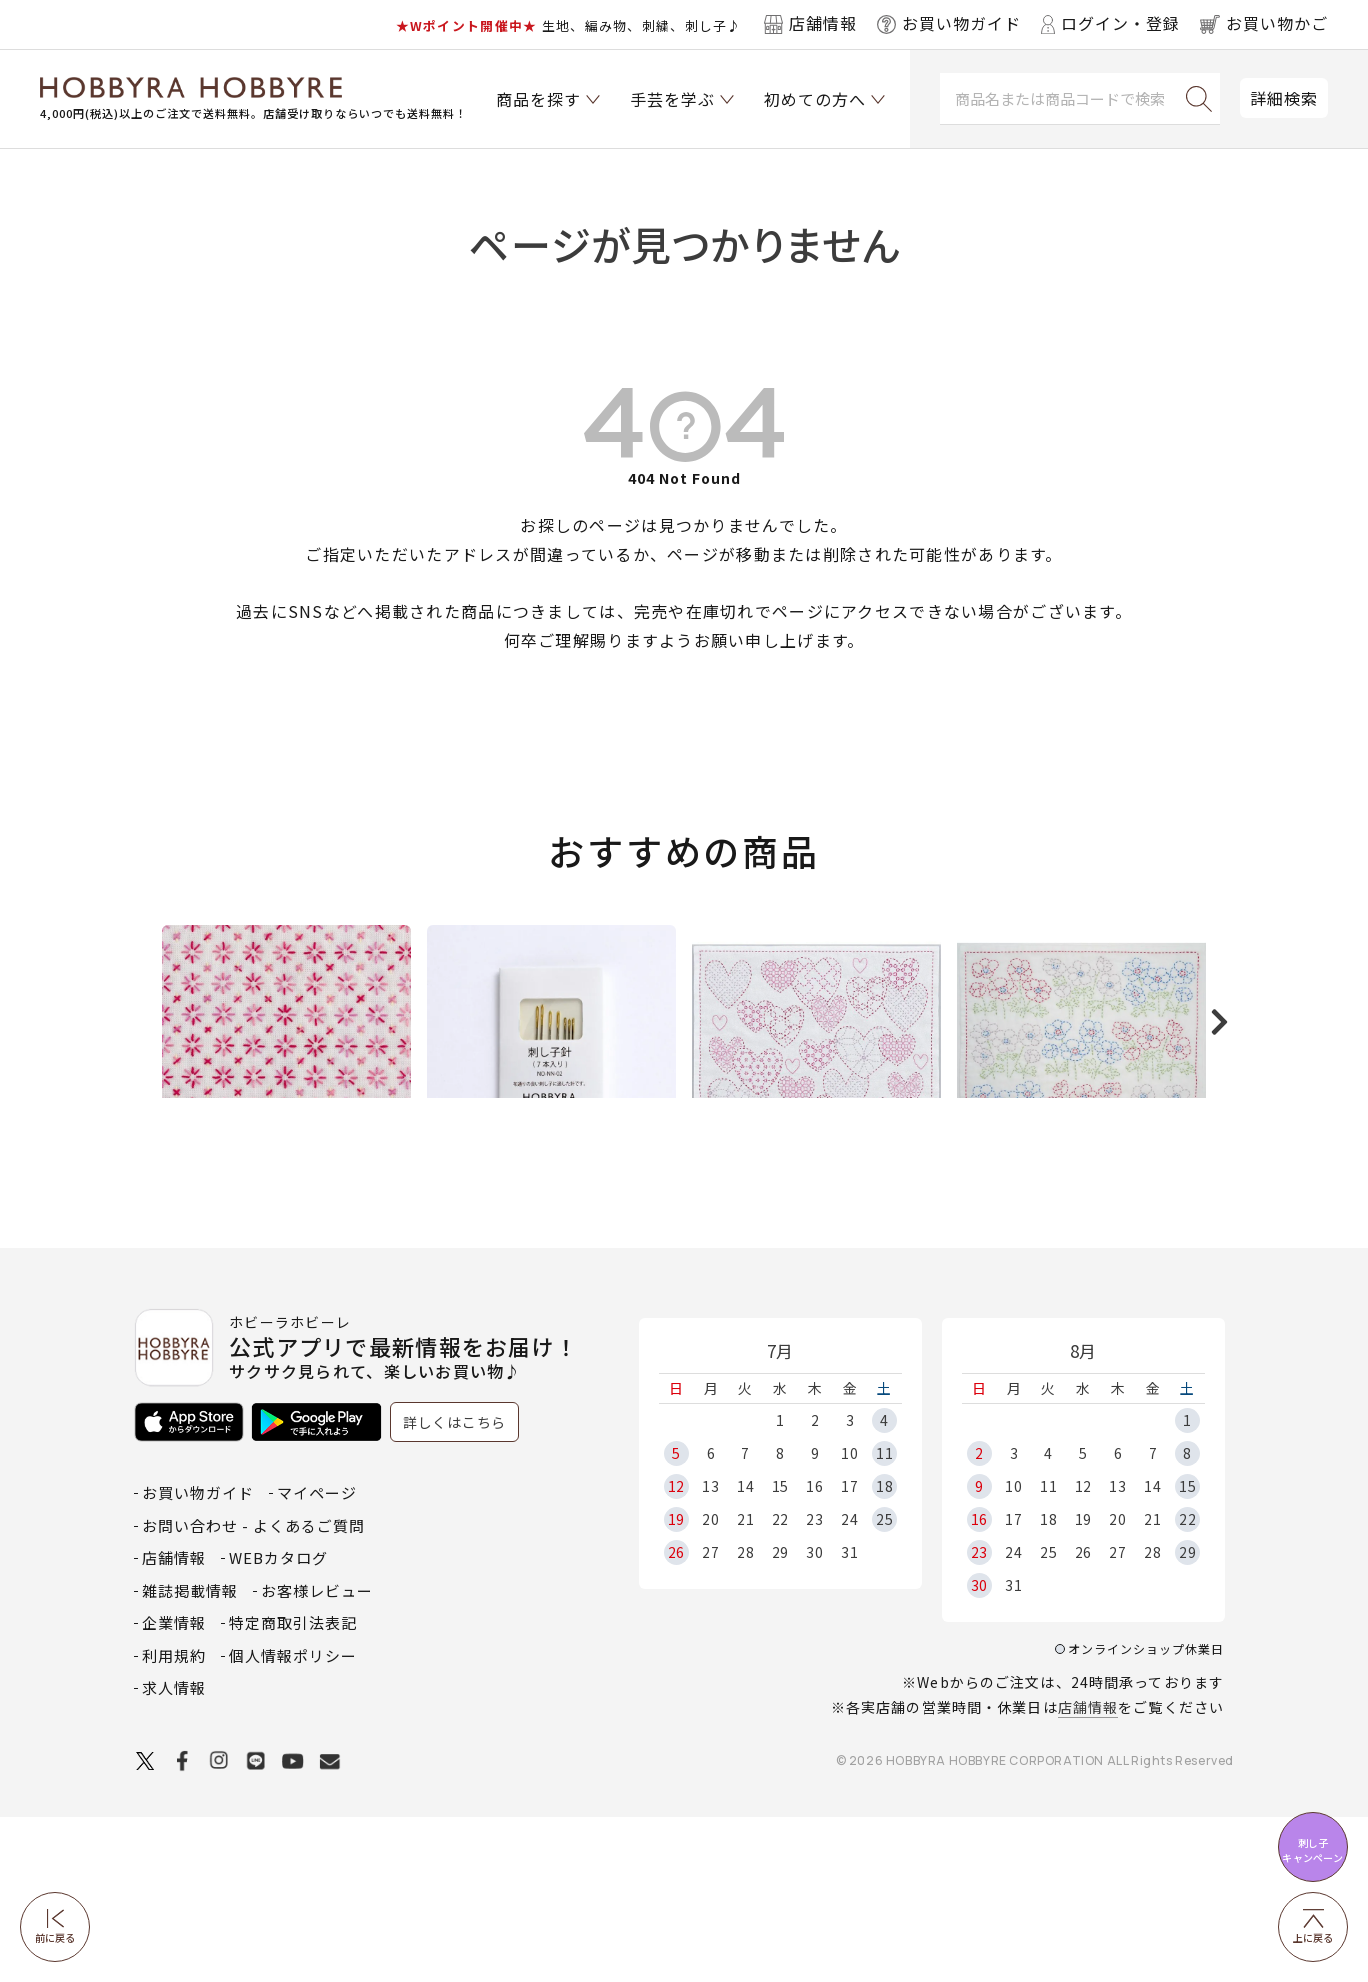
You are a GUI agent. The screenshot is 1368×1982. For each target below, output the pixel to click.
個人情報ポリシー (293, 1820)
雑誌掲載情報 (190, 1755)
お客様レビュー (317, 1755)
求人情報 (174, 1852)
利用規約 (174, 1820)
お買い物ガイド (198, 1657)
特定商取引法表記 (293, 1787)
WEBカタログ (278, 1722)
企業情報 (174, 1787)
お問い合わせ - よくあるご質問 (253, 1690)
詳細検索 (1284, 98)
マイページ (317, 1657)
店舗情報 (1088, 1872)
